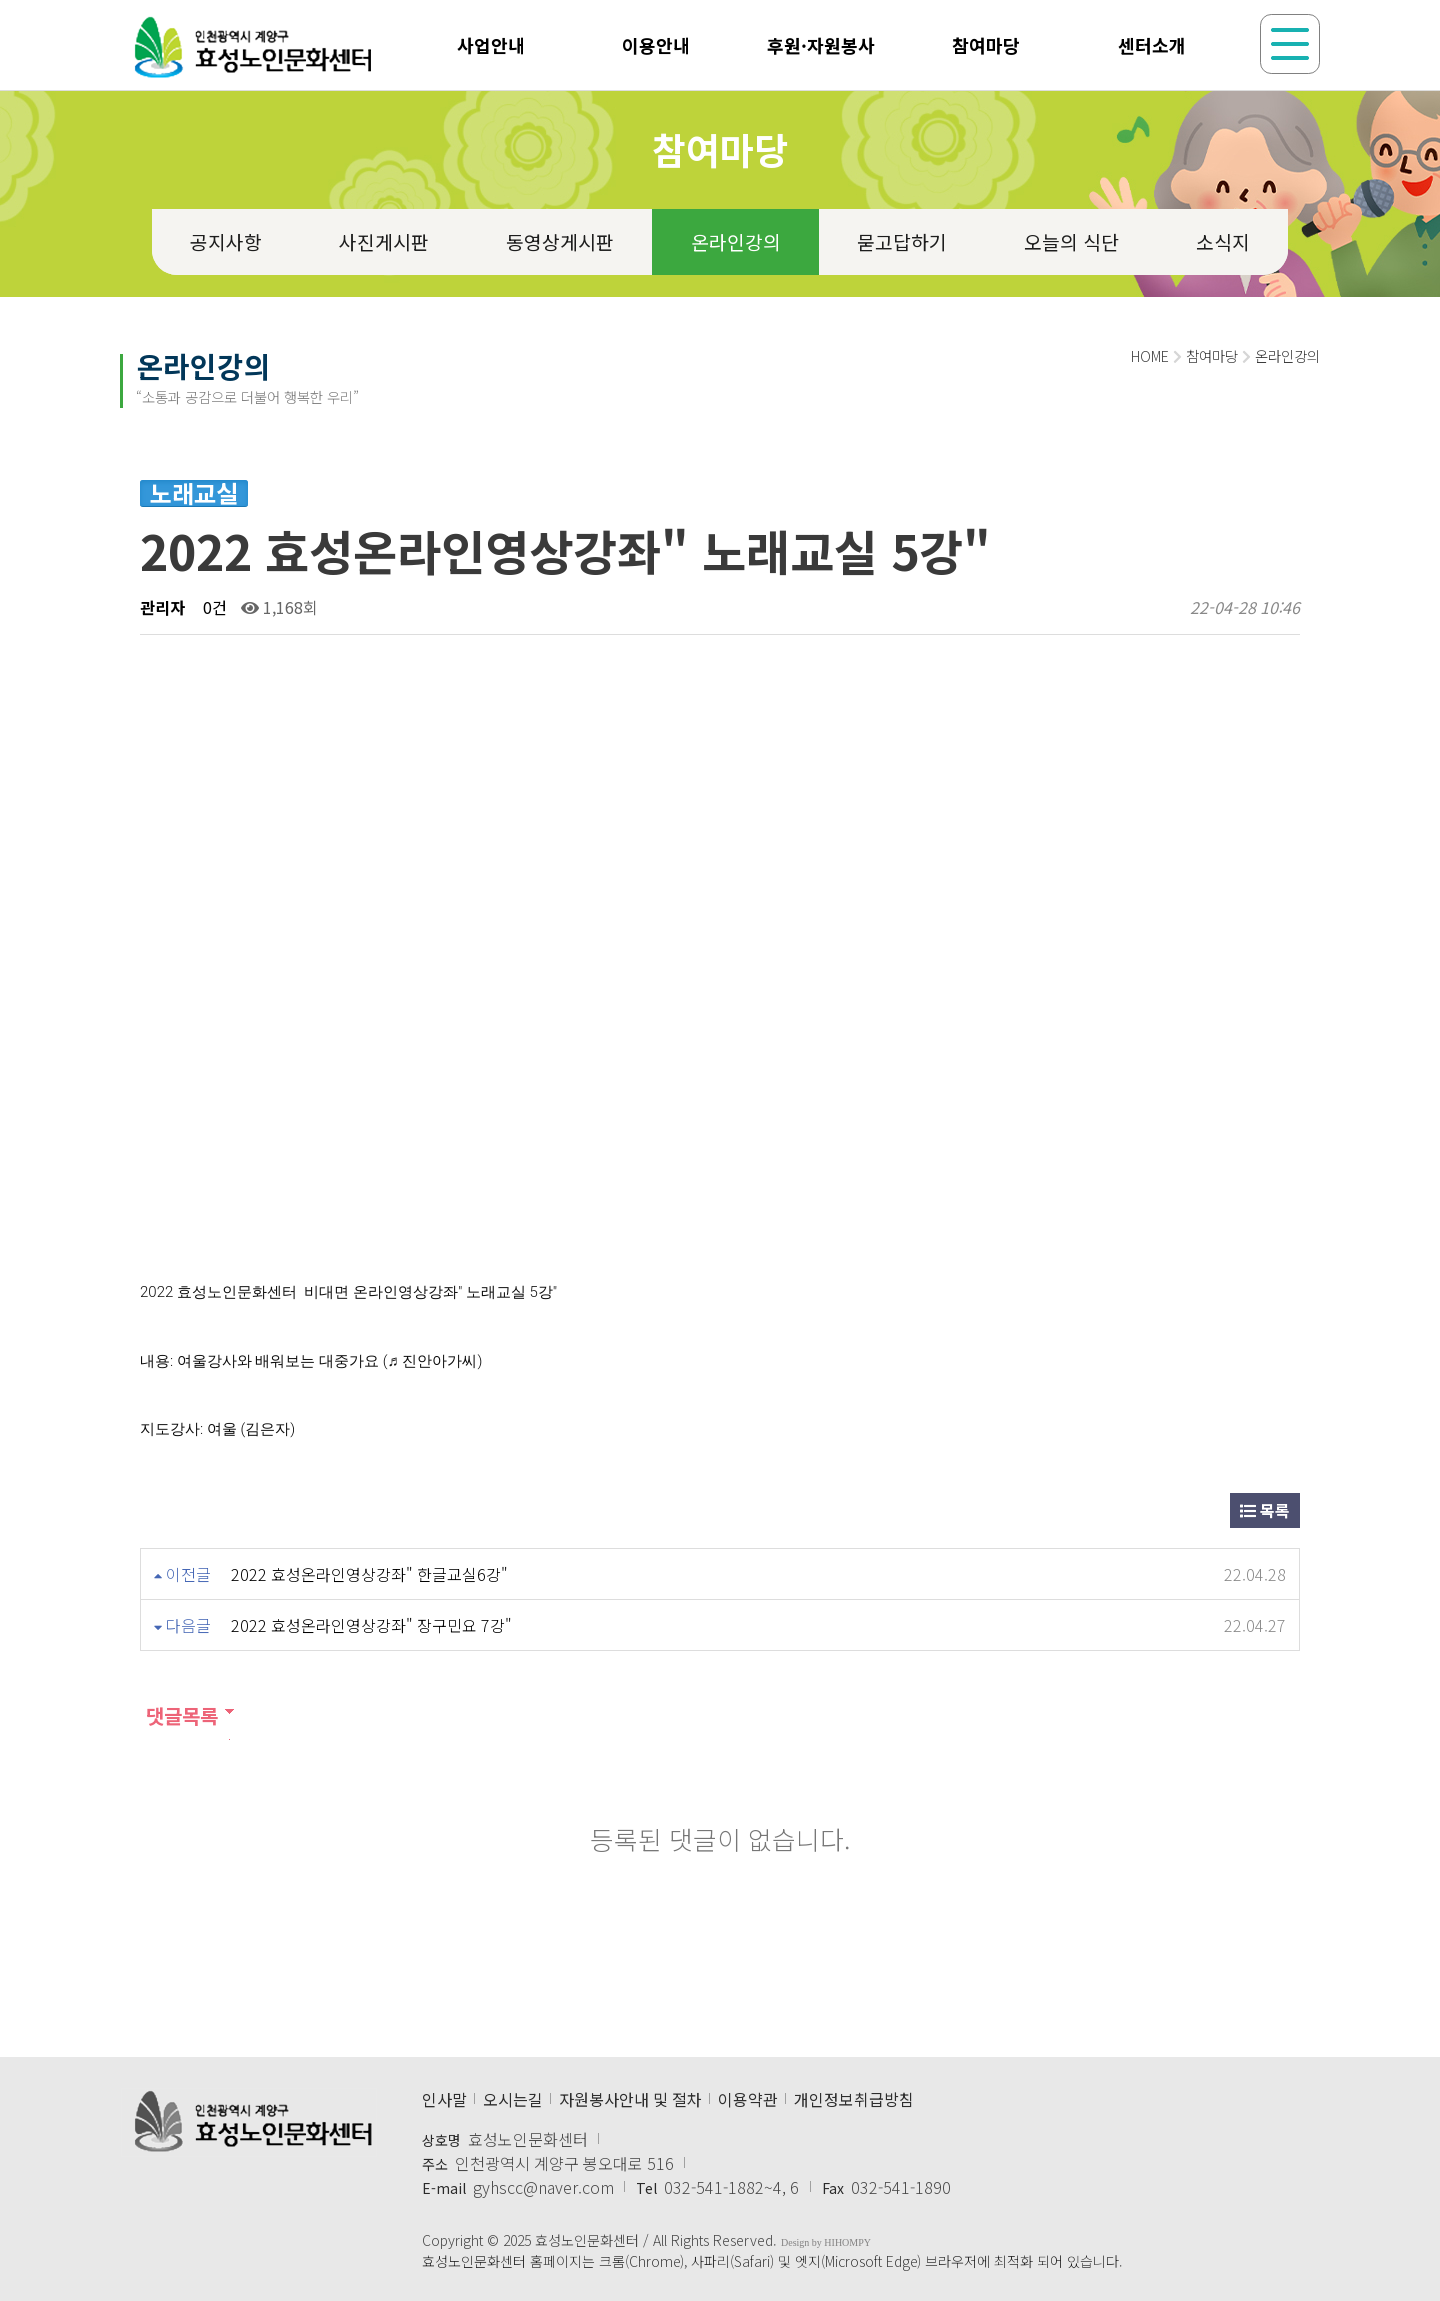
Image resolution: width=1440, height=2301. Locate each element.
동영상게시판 (560, 242)
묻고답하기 (902, 242)
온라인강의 (736, 242)
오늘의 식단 (1071, 242)
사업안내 (491, 45)
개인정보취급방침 (854, 2099)
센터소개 (1152, 45)
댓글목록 (179, 1715)
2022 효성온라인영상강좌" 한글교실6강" (369, 1574)
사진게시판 (384, 242)
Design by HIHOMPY (826, 2242)
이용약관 (748, 2099)
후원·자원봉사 (821, 45)
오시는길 (513, 2099)
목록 (1265, 1510)
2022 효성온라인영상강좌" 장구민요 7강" (371, 1625)
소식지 (1223, 242)
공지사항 (226, 242)
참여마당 (986, 45)
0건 (213, 607)
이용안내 (656, 45)
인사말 (444, 2099)
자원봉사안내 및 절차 (630, 2099)
